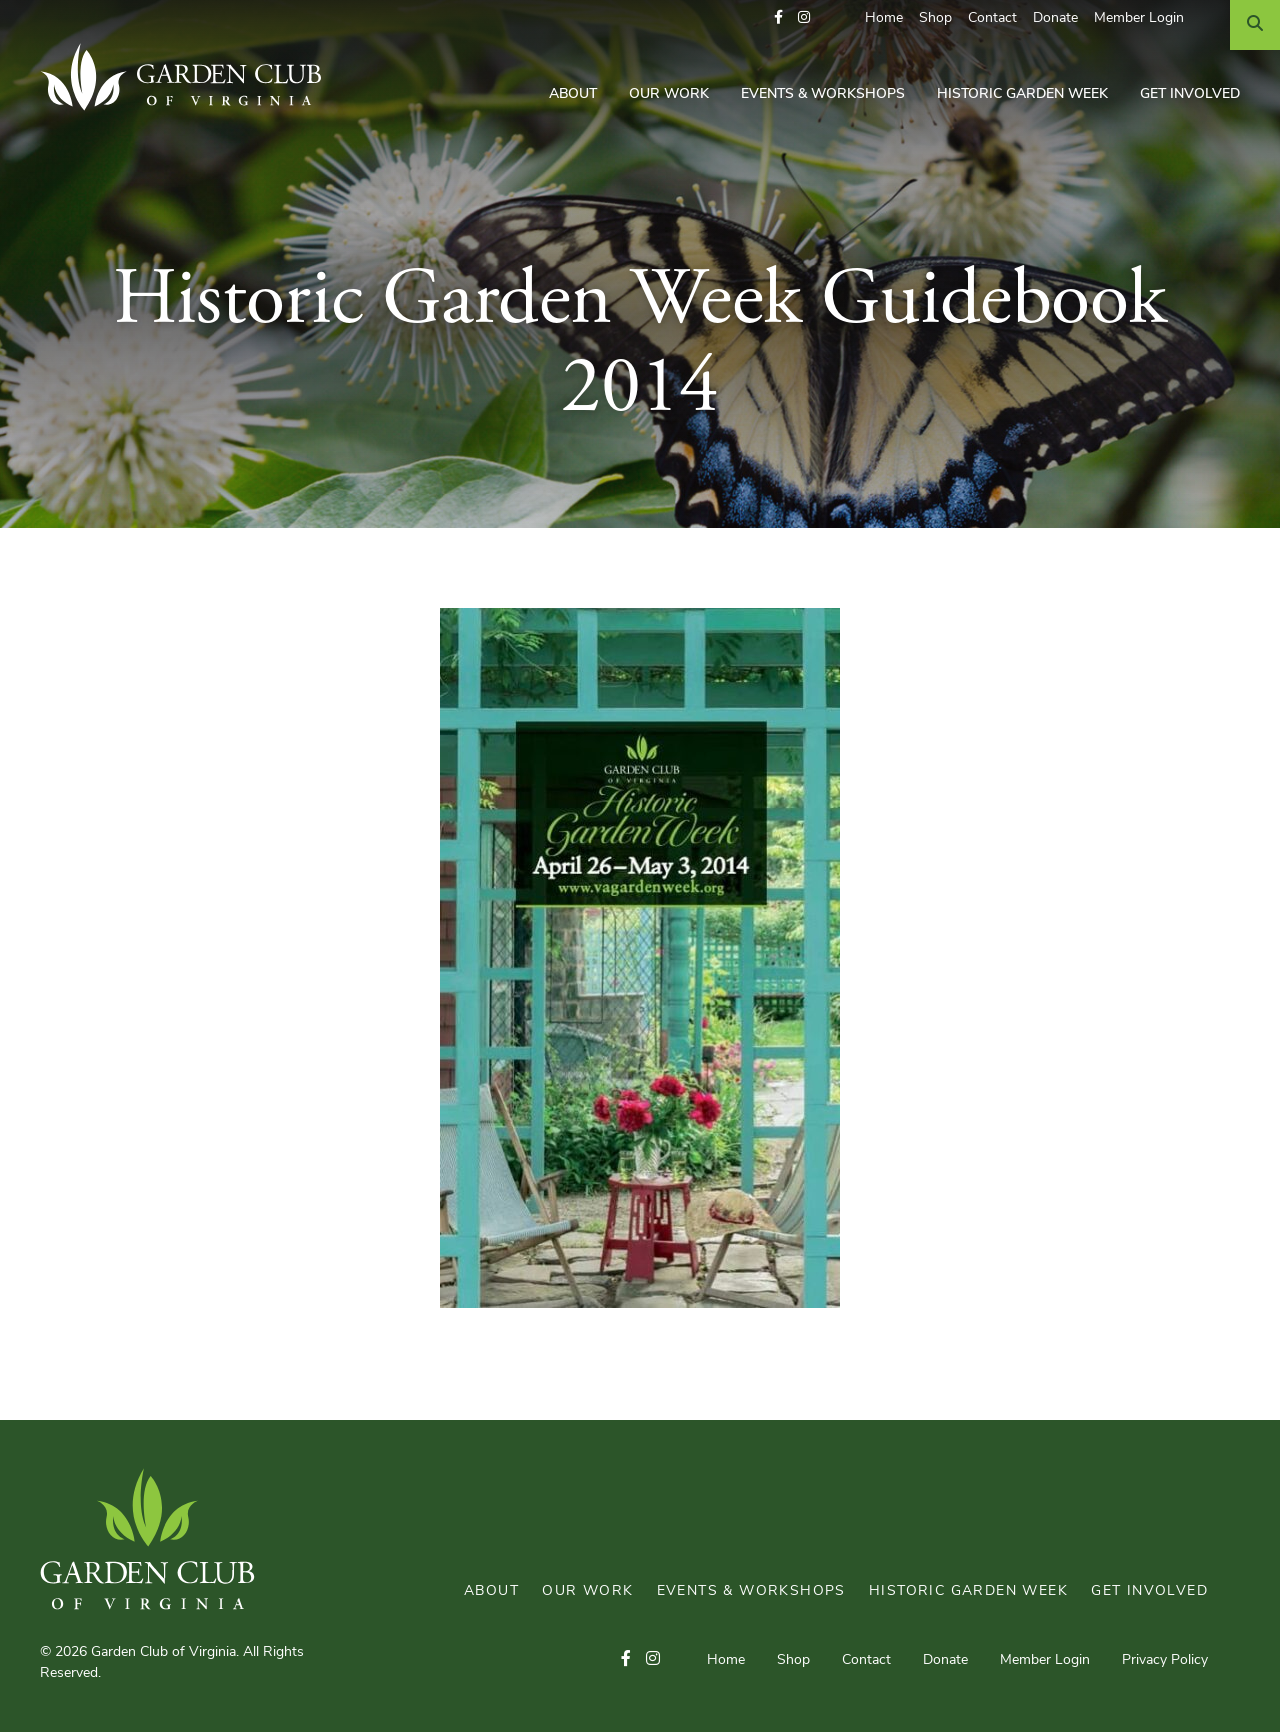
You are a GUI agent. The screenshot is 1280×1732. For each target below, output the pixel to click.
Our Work (669, 94)
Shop (935, 18)
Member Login (1139, 18)
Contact (992, 18)
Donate (1055, 18)
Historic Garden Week (1022, 94)
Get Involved (1190, 94)
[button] (778, 18)
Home (884, 18)
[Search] (1255, 25)
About (573, 94)
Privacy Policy (1165, 1660)
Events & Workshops (823, 94)
